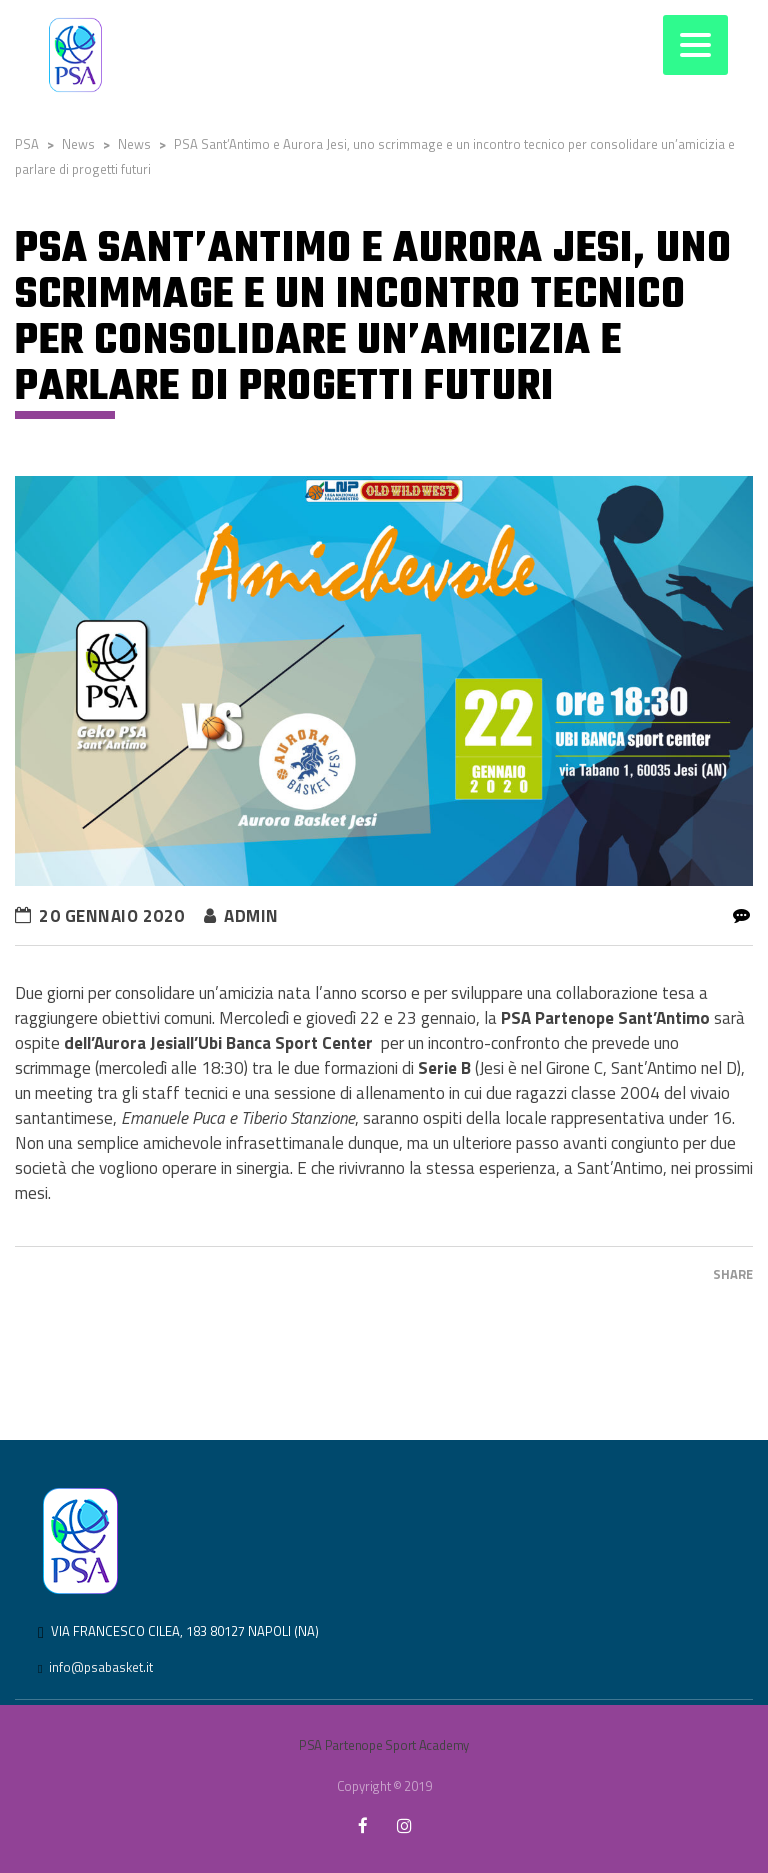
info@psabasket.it (101, 1667)
